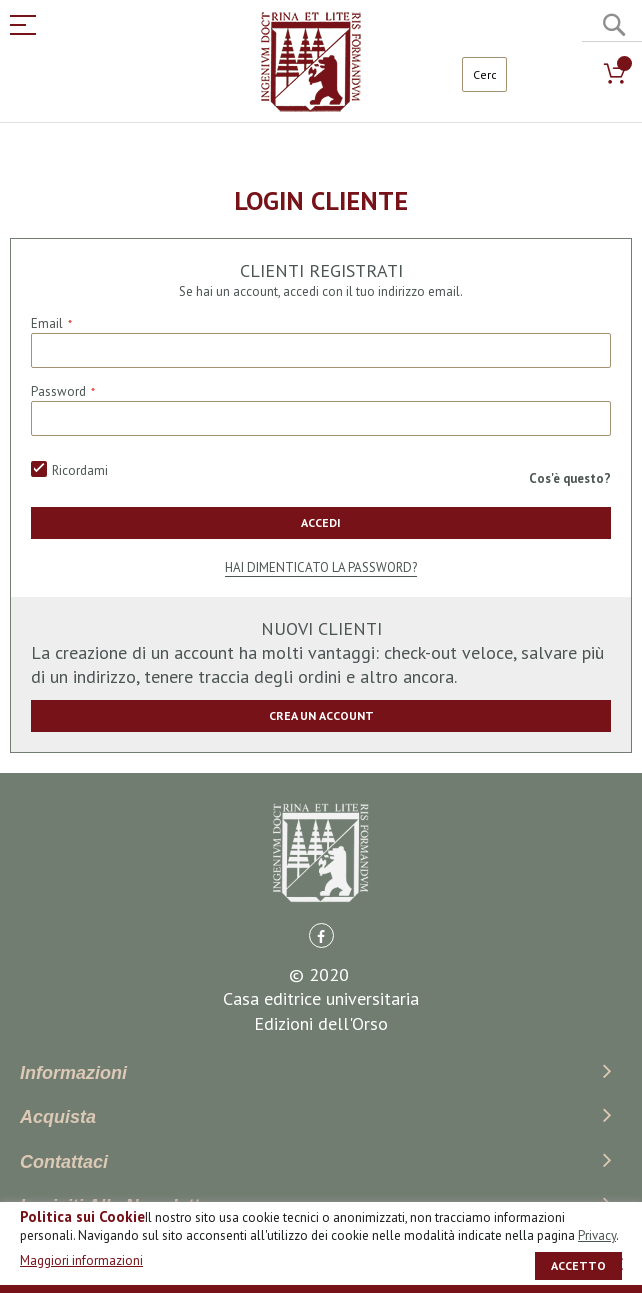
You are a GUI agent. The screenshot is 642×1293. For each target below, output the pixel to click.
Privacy (597, 1235)
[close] (617, 1264)
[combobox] (484, 74)
